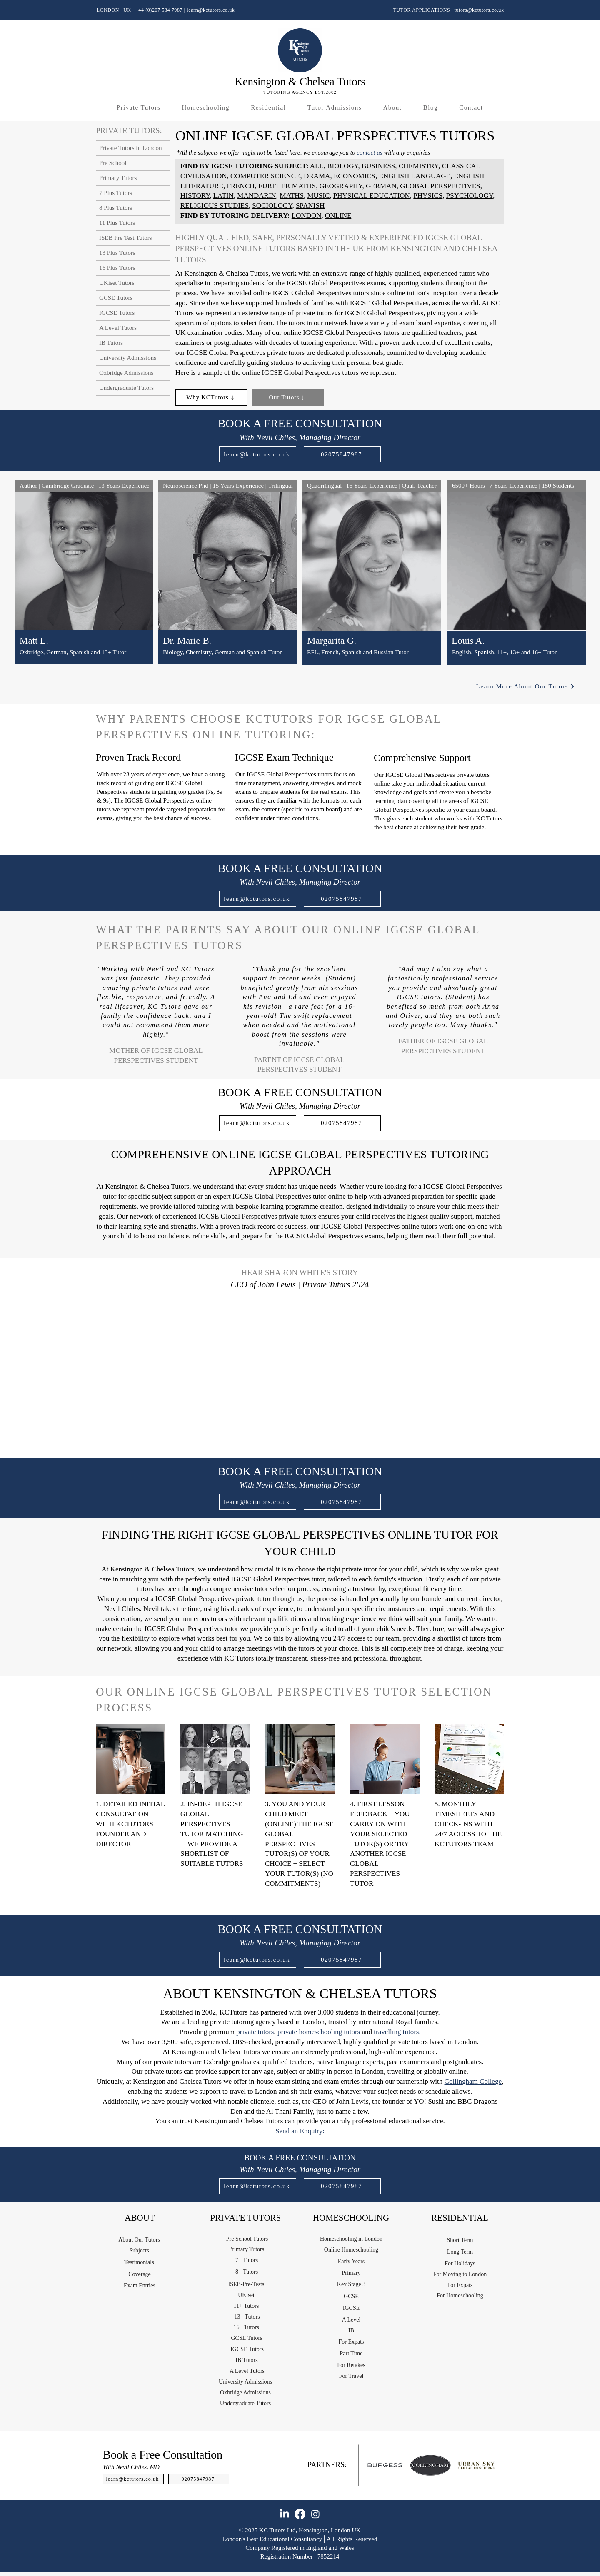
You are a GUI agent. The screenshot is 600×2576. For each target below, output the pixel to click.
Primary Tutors (118, 178)
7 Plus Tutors (115, 193)
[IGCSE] (351, 2308)
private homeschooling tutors (319, 2032)
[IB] (351, 2330)
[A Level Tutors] (247, 2371)
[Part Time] (351, 2353)
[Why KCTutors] (211, 397)
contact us (369, 152)
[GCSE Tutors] (246, 2338)
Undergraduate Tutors (126, 387)
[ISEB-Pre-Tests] (246, 2284)
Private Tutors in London (130, 148)
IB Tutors (111, 342)
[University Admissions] (245, 2382)
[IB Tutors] (246, 2360)
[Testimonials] (139, 2262)
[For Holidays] (460, 2263)
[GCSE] (351, 2296)
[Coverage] (139, 2274)
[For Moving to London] (460, 2274)
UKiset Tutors (117, 282)
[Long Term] (460, 2252)
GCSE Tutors (115, 297)
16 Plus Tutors (117, 267)
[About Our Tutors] (139, 2239)
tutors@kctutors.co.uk (479, 10)
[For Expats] (351, 2342)
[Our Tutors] (288, 397)
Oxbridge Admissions (126, 372)
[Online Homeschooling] (351, 2249)
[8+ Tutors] (246, 2272)
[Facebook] (300, 2514)
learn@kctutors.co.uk (211, 10)
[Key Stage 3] (351, 2284)
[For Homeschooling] (460, 2295)
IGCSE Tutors (117, 312)
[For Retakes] (351, 2365)
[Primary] (351, 2273)
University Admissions (127, 357)
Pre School (112, 163)
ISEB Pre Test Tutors (125, 237)
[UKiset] (246, 2295)
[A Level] (351, 2319)
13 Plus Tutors (117, 252)
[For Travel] (351, 2376)
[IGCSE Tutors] (247, 2349)
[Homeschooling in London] (351, 2239)
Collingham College (473, 2081)
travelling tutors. (397, 2032)
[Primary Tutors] (246, 2249)
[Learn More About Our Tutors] (525, 686)
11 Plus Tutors (117, 222)
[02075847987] (342, 454)
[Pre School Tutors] (247, 2239)
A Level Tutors (118, 327)
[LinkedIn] (284, 2514)
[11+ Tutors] (246, 2306)
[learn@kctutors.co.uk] (257, 454)
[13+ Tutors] (247, 2317)
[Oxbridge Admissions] (245, 2392)
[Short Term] (460, 2240)
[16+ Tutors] (246, 2327)
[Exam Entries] (139, 2285)
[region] (84, 583)
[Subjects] (139, 2250)
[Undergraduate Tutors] (245, 2403)
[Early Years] (351, 2261)
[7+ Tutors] (246, 2260)
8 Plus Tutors (115, 207)
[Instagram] (315, 2514)
